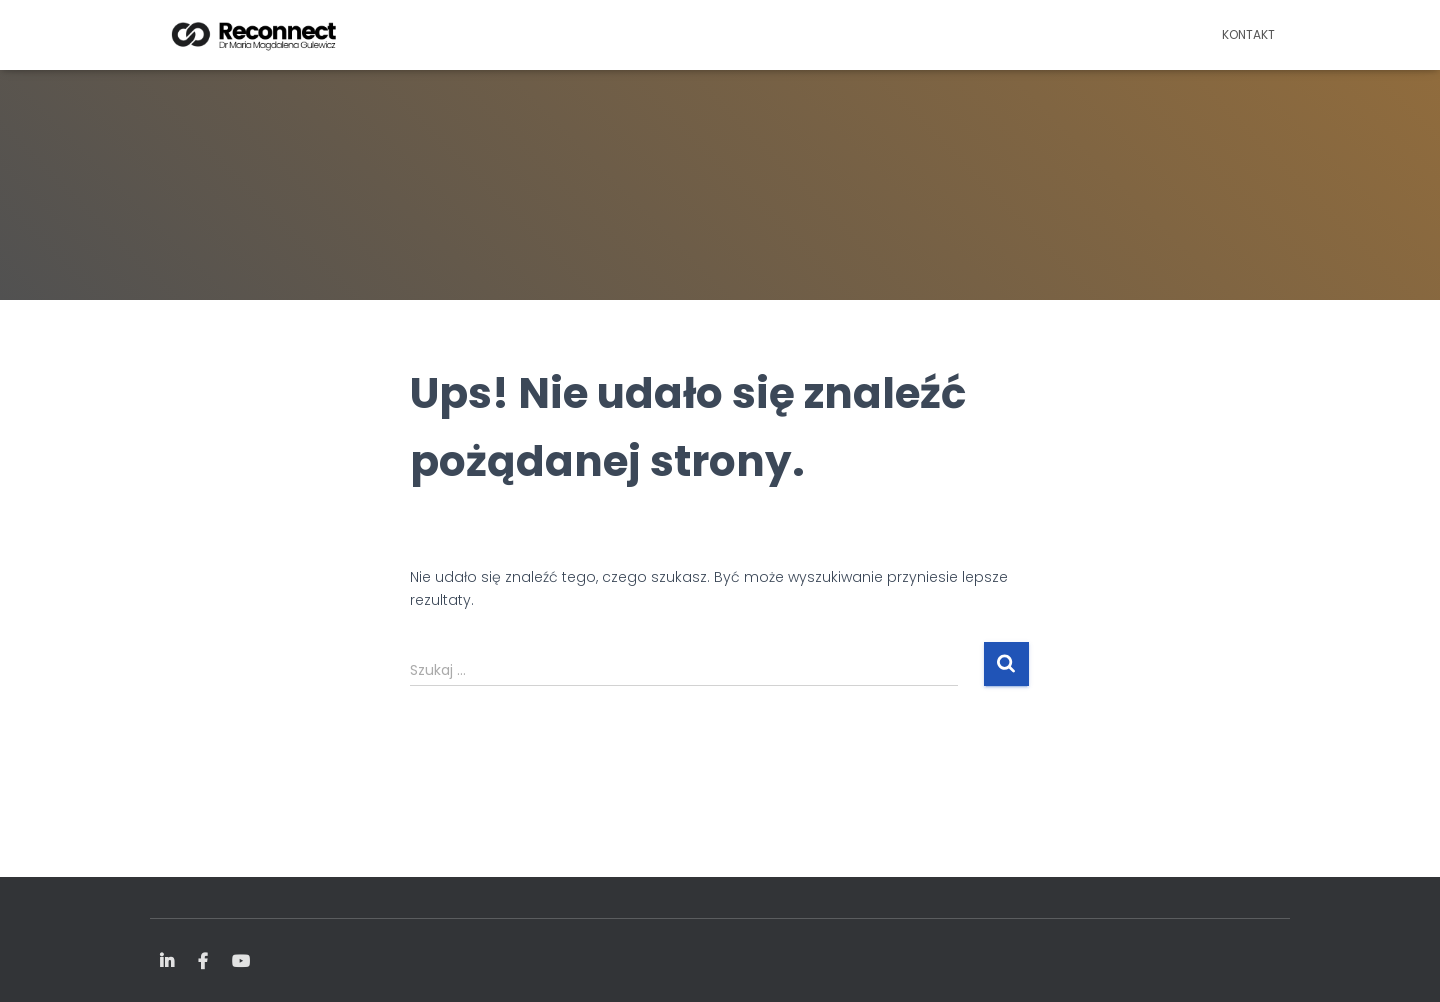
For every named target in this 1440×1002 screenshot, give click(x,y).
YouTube (241, 962)
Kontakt (1248, 34)
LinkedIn (167, 962)
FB (203, 962)
